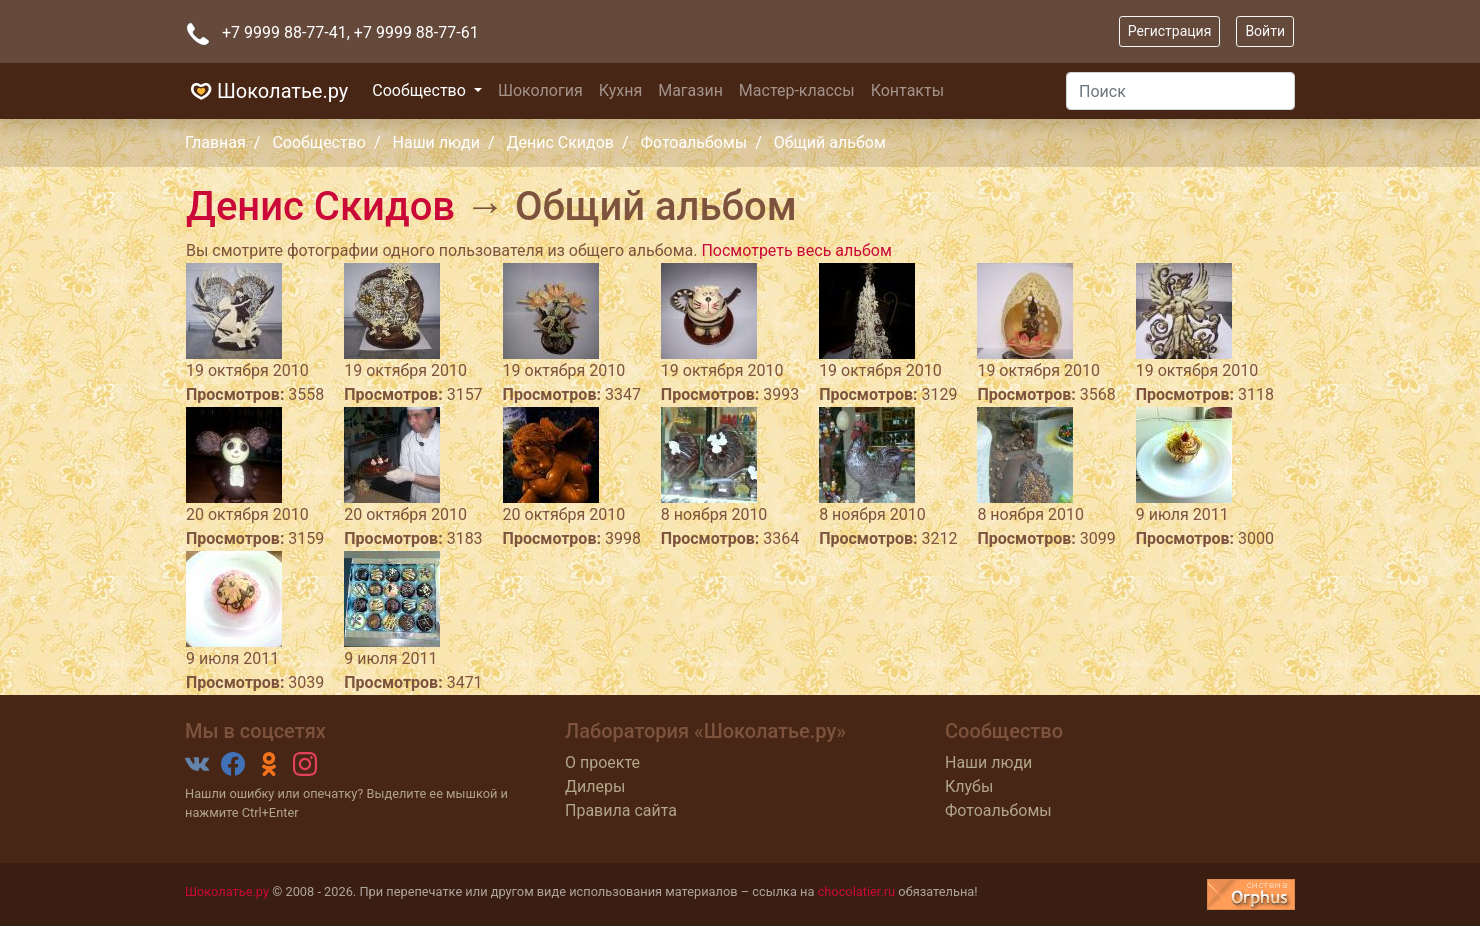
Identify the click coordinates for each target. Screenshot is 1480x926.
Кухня (620, 90)
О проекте (602, 762)
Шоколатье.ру (266, 91)
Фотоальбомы (694, 142)
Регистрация (1170, 31)
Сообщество (421, 90)
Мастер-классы (797, 90)
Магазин (690, 90)
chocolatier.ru (857, 891)
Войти (1265, 31)
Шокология (540, 90)
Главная (215, 142)
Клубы (969, 786)
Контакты (907, 90)
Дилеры (595, 786)
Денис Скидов (560, 142)
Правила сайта (621, 810)
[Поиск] (1180, 91)
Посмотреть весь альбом (796, 250)
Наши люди (436, 142)
